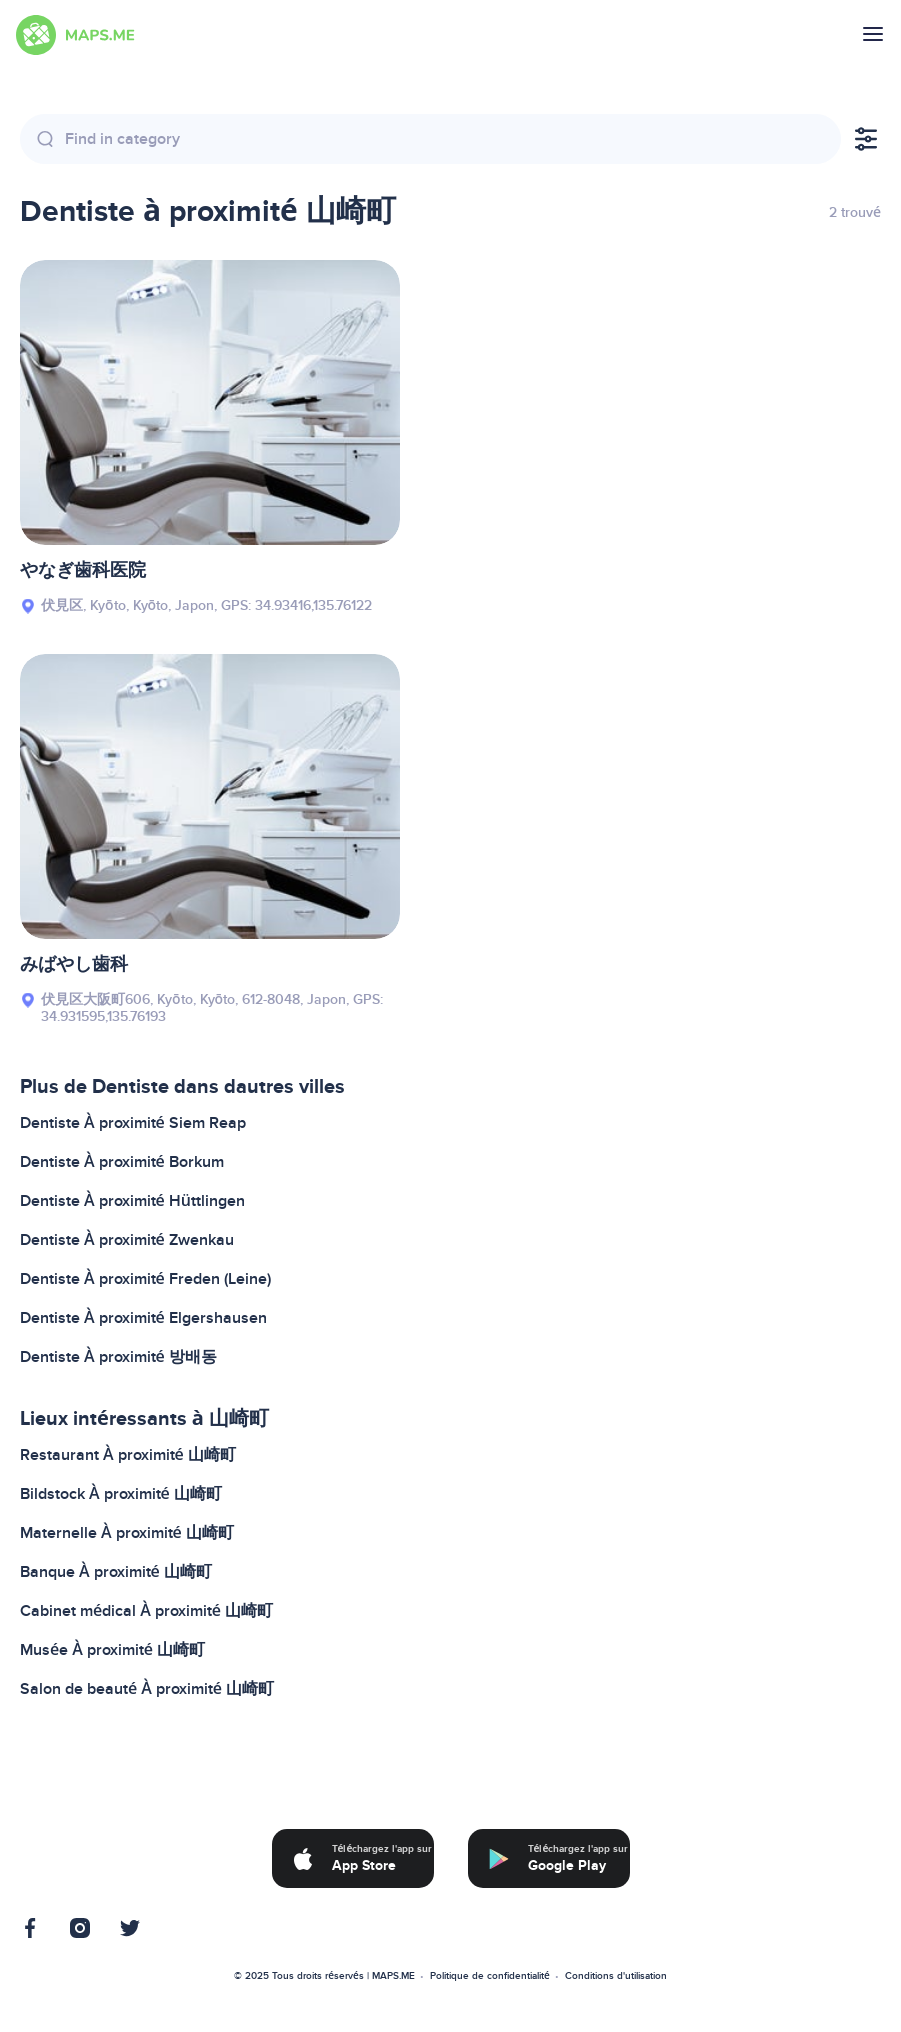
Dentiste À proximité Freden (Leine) (145, 1279)
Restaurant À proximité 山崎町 (128, 1455)
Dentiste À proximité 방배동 (118, 1357)
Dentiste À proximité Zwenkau (127, 1240)
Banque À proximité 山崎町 (116, 1572)
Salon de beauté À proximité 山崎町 (147, 1689)
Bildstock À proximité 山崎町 (121, 1494)
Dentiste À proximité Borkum (122, 1162)
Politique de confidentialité (490, 1976)
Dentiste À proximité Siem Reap (133, 1123)
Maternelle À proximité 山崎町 (127, 1533)
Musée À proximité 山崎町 (112, 1650)
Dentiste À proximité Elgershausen (143, 1318)
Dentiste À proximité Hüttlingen (132, 1201)
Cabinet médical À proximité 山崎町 (146, 1611)
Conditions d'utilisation (616, 1976)
